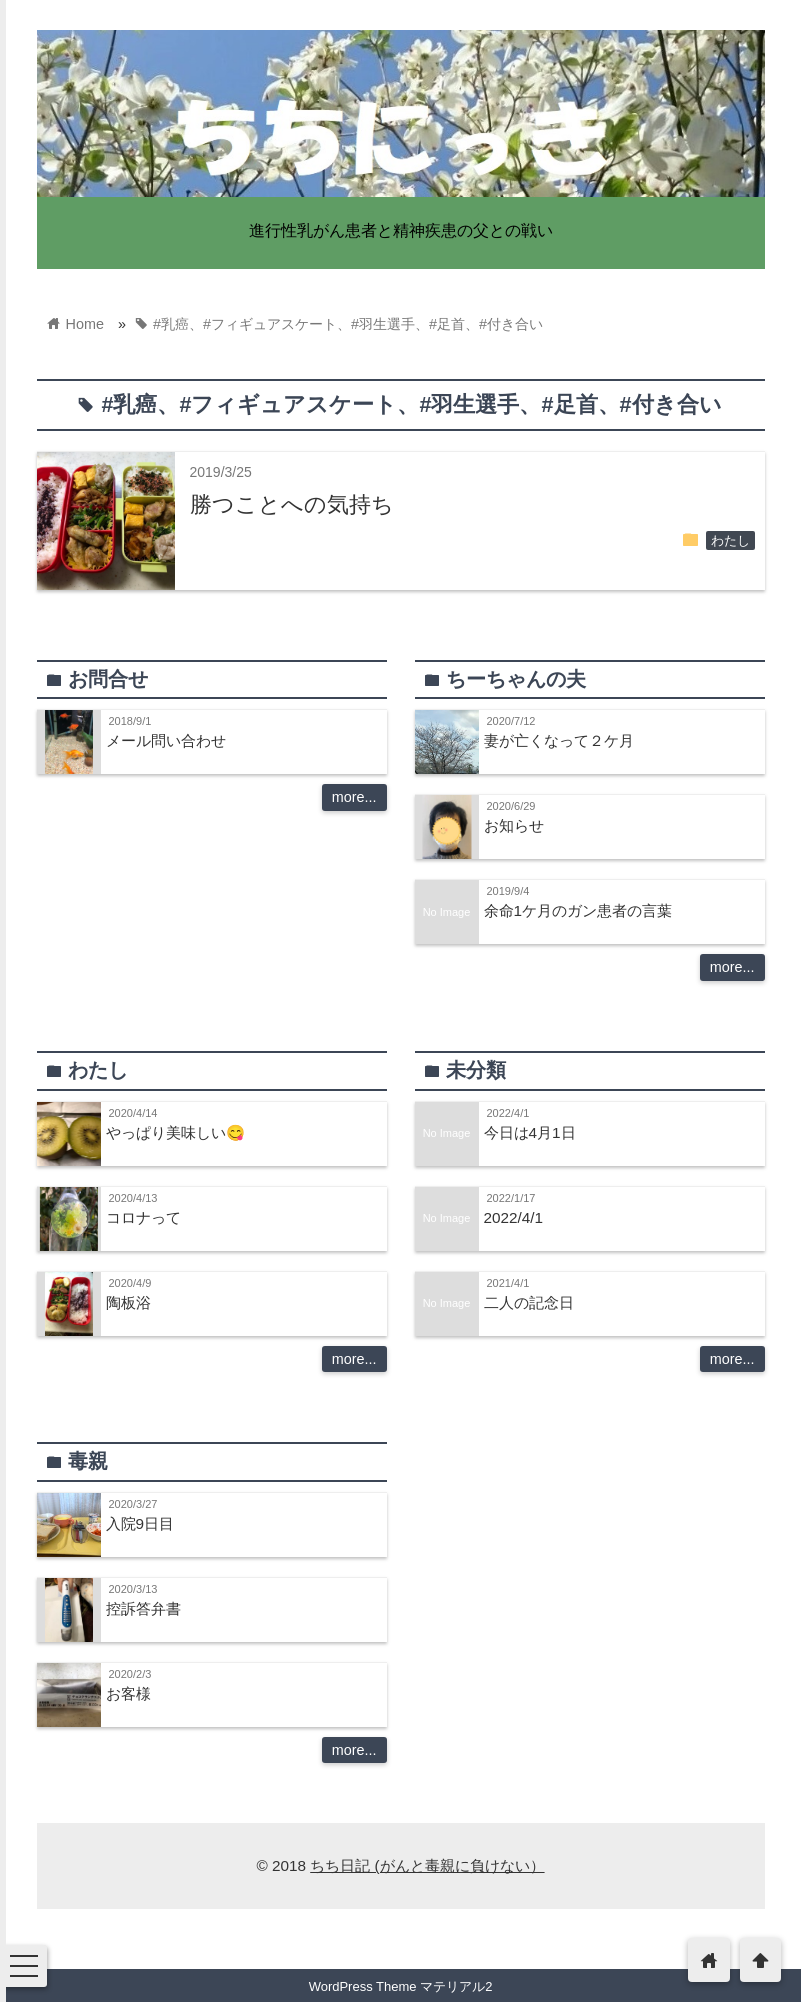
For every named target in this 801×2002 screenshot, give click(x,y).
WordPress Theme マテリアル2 (401, 1986)
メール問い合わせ (166, 740)
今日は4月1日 (530, 1132)
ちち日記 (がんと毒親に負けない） (427, 1865)
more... (354, 797)
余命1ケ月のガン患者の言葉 (578, 910)
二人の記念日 (529, 1302)
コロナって (143, 1217)
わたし (730, 541)
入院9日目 (140, 1523)
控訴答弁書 (143, 1608)
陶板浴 (128, 1302)
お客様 (128, 1693)
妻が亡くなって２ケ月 (559, 740)
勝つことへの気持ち (292, 504)
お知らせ (514, 825)
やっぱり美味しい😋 (175, 1132)
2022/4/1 (514, 1217)
